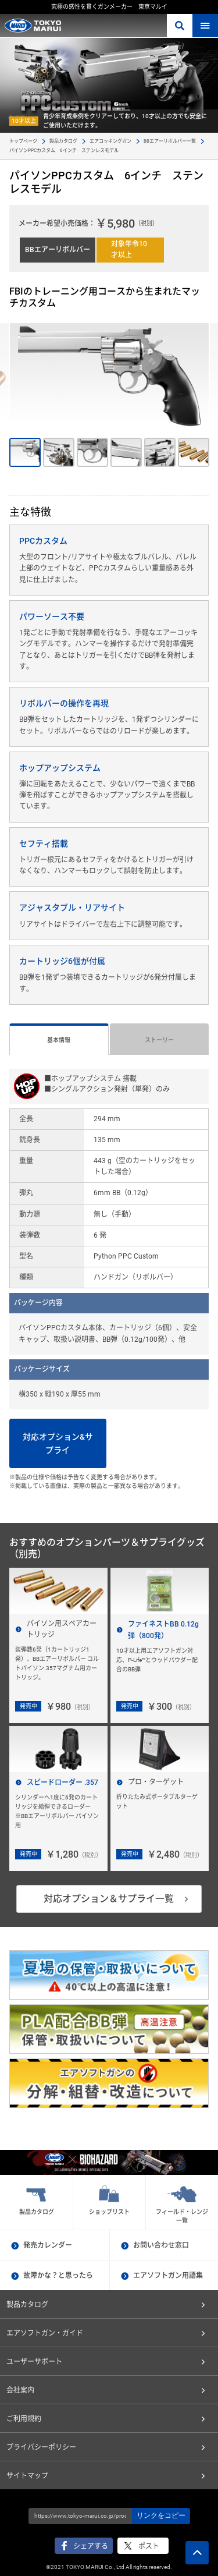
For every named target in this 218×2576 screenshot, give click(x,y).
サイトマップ (27, 2476)
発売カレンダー (47, 2245)
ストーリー (159, 1040)
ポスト (148, 2546)
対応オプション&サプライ (58, 1443)
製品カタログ (63, 141)
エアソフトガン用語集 (168, 2276)
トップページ (23, 141)
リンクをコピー (161, 2515)
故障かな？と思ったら (58, 2276)
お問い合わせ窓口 (161, 2245)
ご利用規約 (23, 2419)
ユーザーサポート (34, 2362)
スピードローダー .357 (62, 1782)
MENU (205, 25)
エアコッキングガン (110, 141)
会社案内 (20, 2390)
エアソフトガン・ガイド (44, 2333)
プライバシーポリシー (41, 2447)
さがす (179, 25)
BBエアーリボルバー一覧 (170, 141)
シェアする (90, 2546)
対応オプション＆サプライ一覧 (109, 1898)
